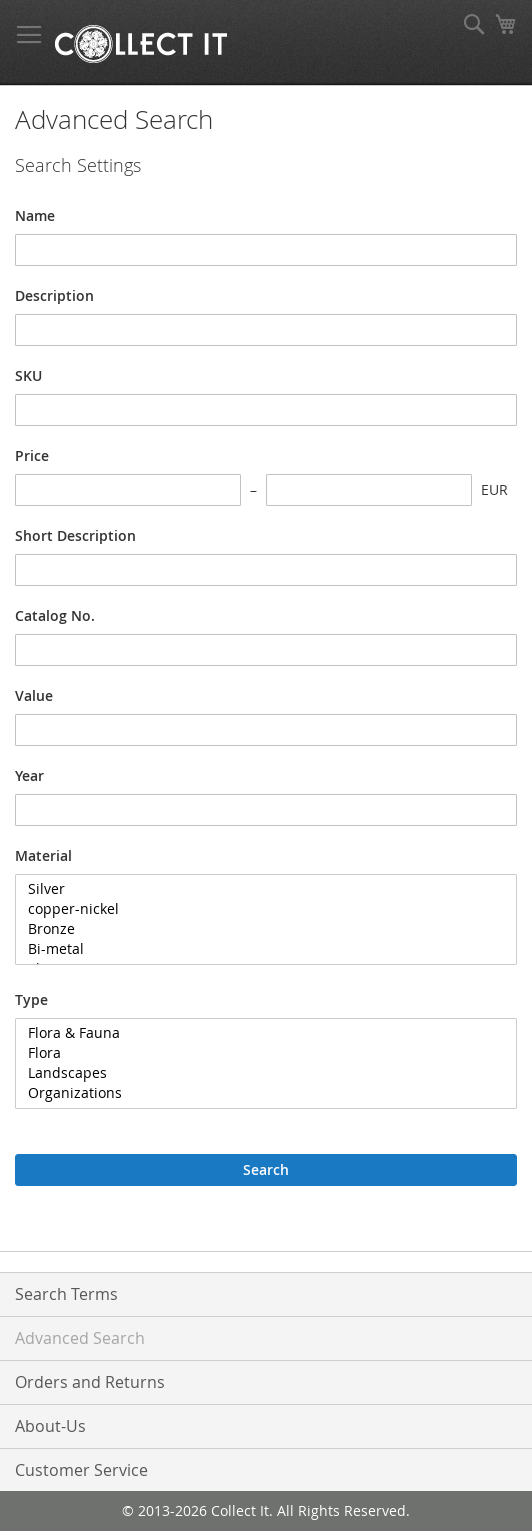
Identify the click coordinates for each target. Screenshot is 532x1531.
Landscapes (258, 1073)
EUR (494, 489)
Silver (258, 889)
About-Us (50, 1426)
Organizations (258, 1093)
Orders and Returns (90, 1382)
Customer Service (81, 1470)
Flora (258, 1053)
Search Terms (66, 1294)
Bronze (258, 929)
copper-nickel (258, 909)
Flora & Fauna (258, 1033)
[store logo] (141, 42)
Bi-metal (258, 949)
